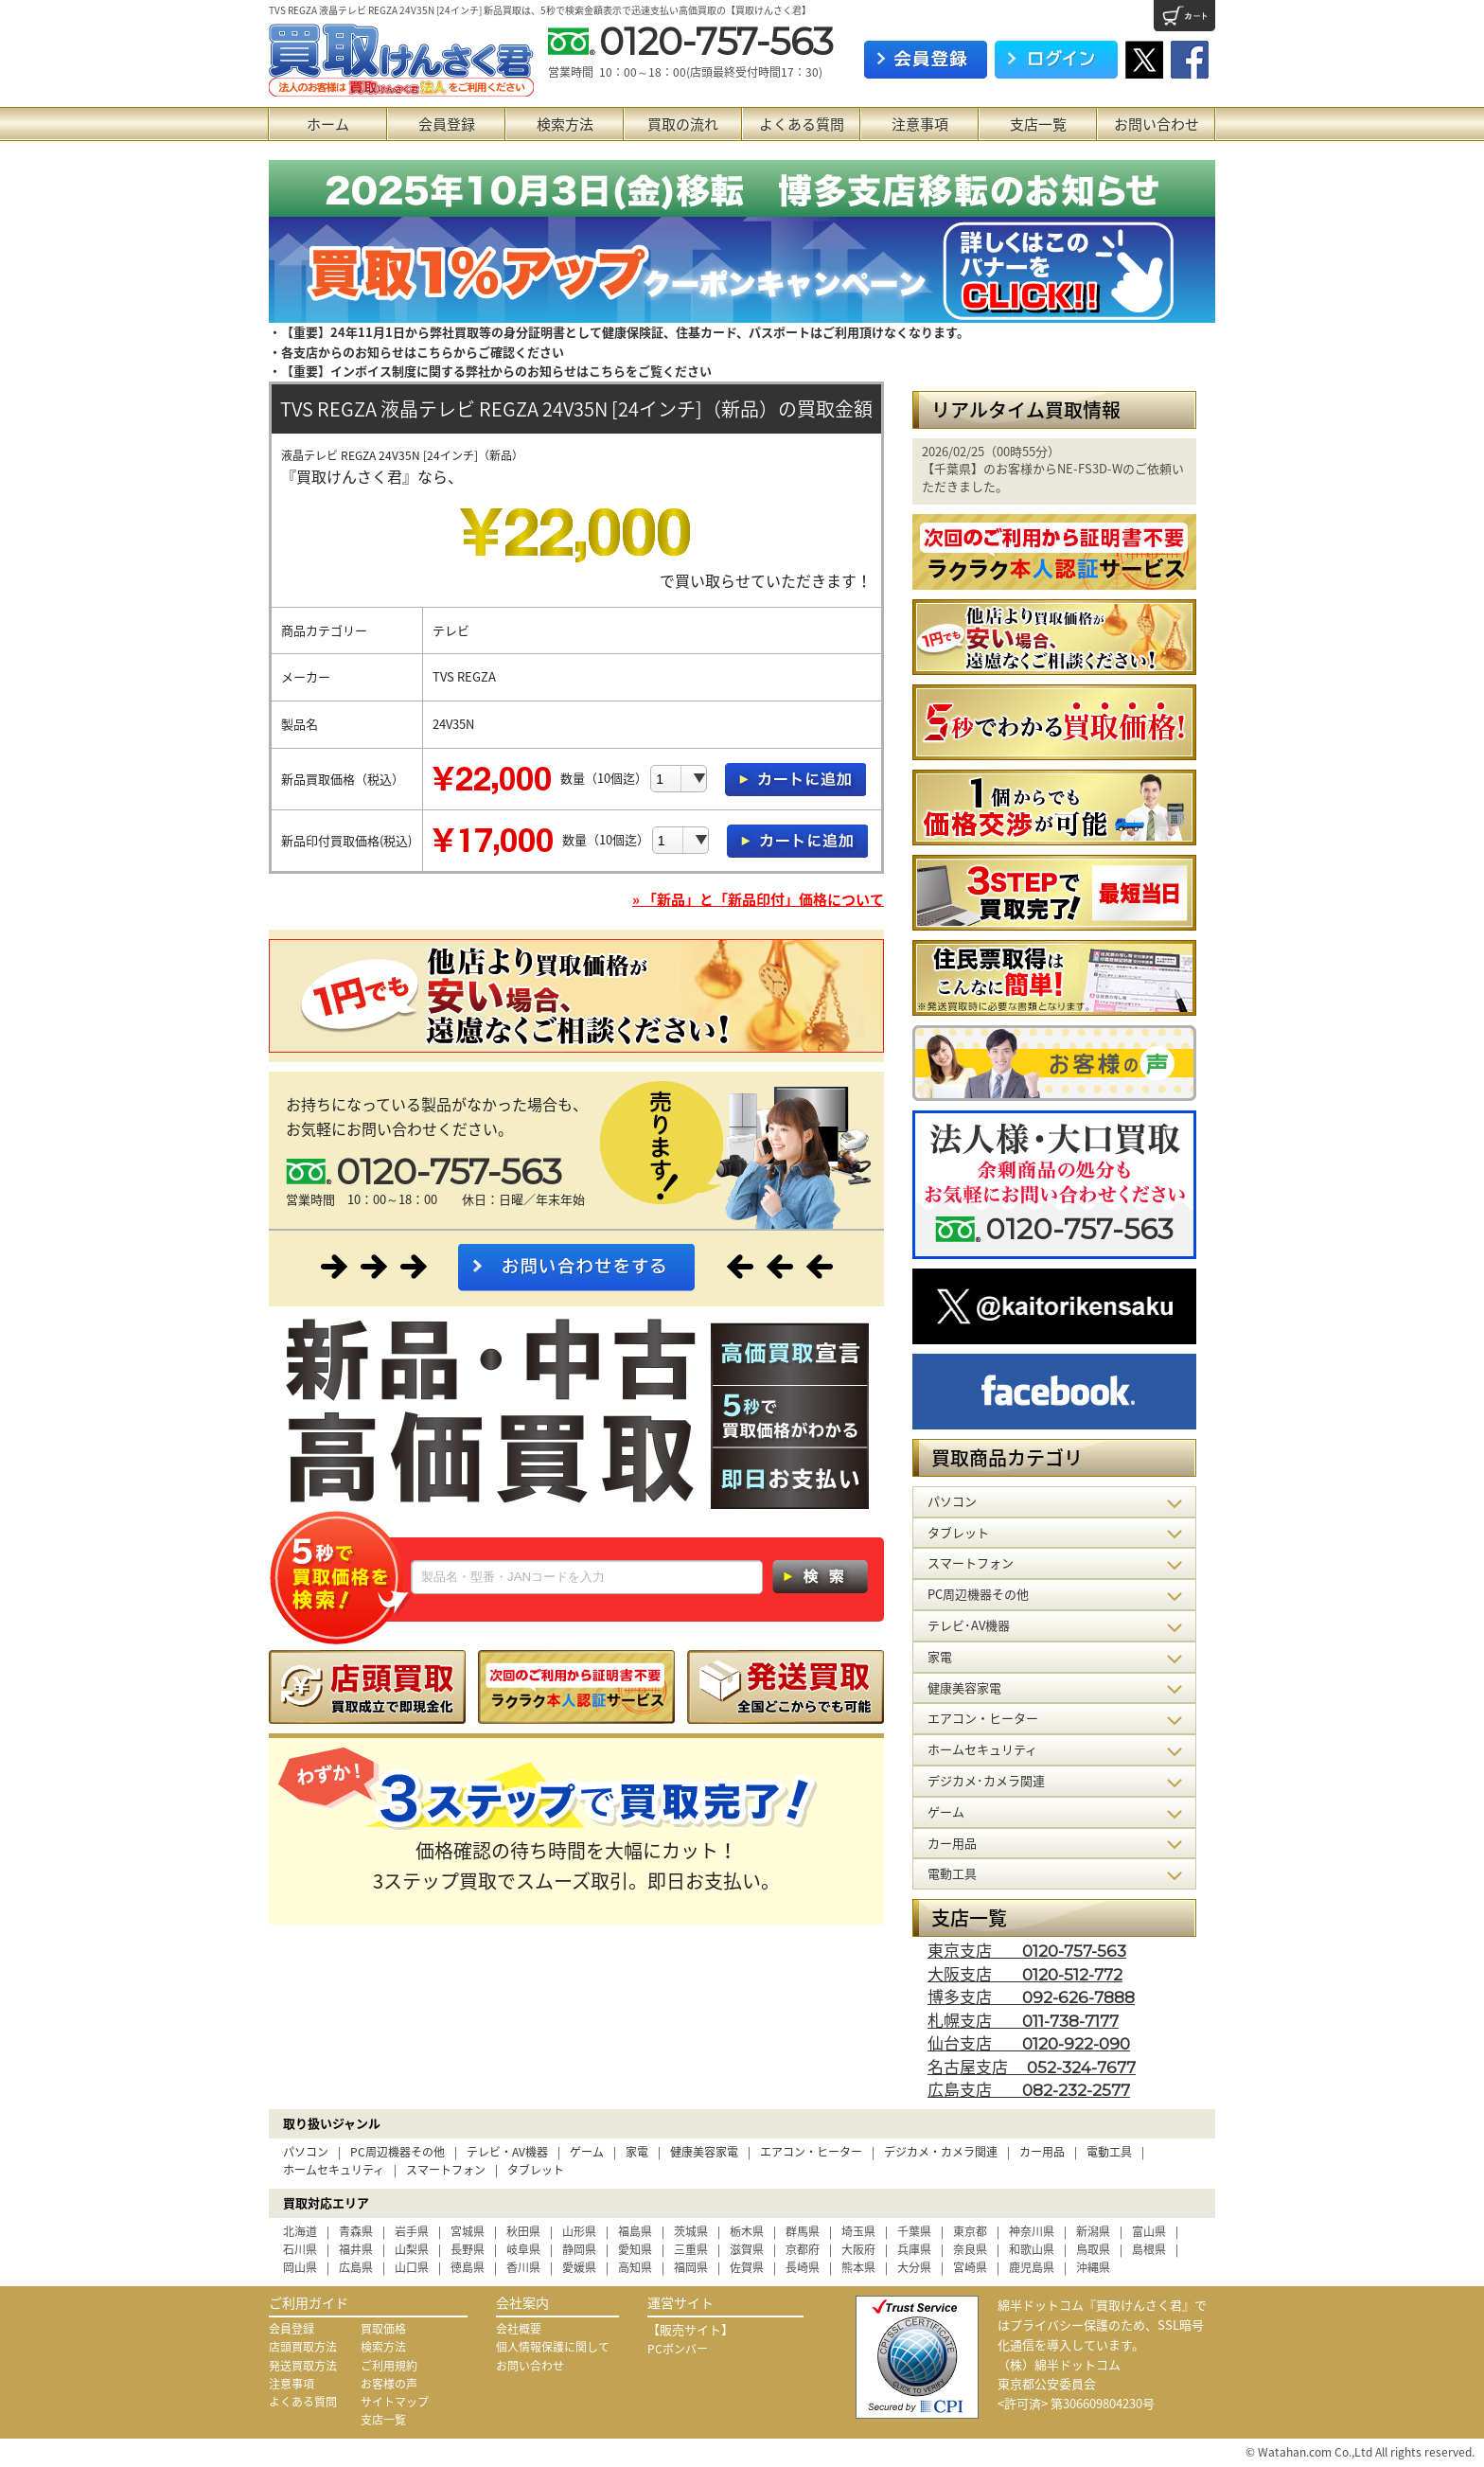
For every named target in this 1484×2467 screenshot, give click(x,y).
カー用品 (1042, 2151)
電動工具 (1109, 2151)
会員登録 (446, 124)
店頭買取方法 (303, 2346)
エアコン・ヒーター (811, 2151)
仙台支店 (1029, 2042)
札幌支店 (1023, 2020)
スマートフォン (446, 2169)
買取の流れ (682, 124)
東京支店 (1027, 1949)
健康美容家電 (704, 2151)
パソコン (305, 2151)
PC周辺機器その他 (397, 2151)
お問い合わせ (1156, 124)
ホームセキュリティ (333, 2169)
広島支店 (1029, 2089)
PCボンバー (677, 2348)
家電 (637, 2151)
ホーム (328, 124)
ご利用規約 (389, 2365)
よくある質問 (801, 124)
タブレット (535, 2169)
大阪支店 (1025, 1973)
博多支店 (1031, 1996)
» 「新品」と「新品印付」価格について (758, 899)
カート (1184, 15)
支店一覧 (1038, 124)
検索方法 (565, 124)
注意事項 (920, 124)
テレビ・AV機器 (507, 2151)
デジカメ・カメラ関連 (941, 2151)
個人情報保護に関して (553, 2346)
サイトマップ (395, 2401)
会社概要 (518, 2328)
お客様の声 (389, 2383)
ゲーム (587, 2151)
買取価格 (383, 2328)
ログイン (1056, 60)
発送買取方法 (303, 2365)
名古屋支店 (1032, 2066)
